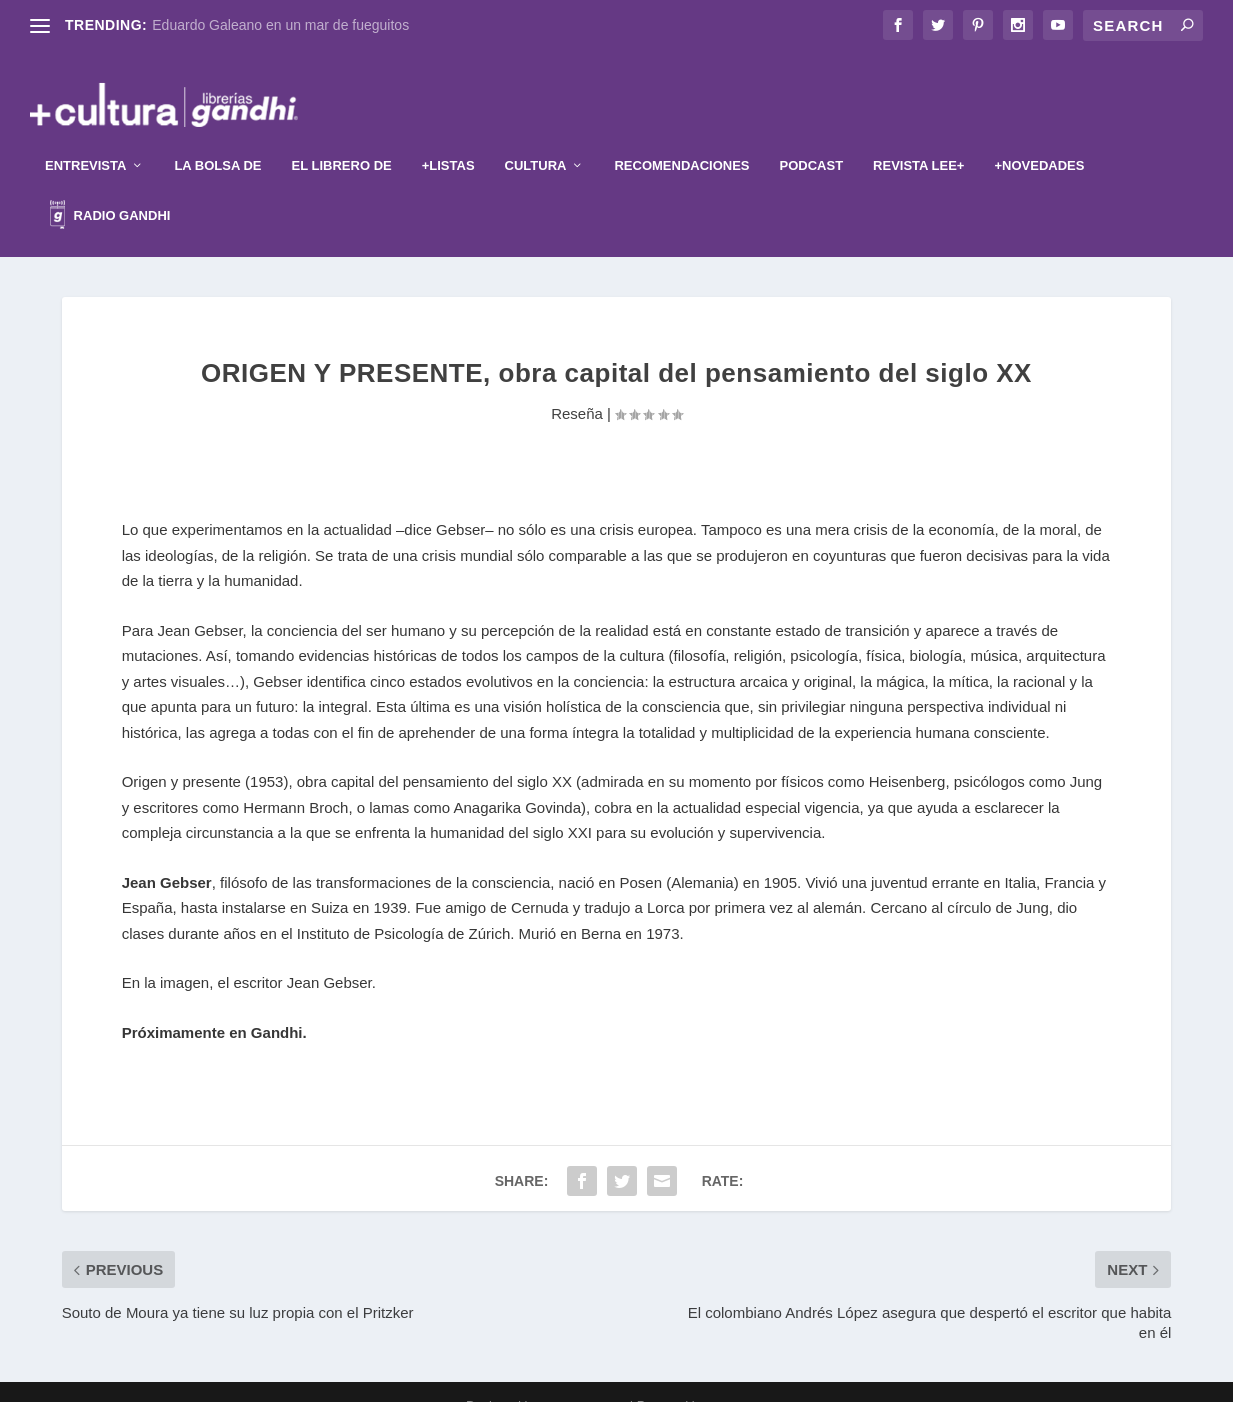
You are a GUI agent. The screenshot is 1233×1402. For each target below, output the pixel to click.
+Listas (448, 138)
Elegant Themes (584, 1379)
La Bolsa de (217, 138)
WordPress (738, 1379)
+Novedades (1039, 138)
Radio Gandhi (110, 190)
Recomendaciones (681, 138)
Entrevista (85, 138)
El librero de (342, 138)
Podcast (812, 138)
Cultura (536, 138)
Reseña (577, 386)
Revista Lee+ (918, 138)
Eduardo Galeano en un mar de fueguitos (280, 25)
